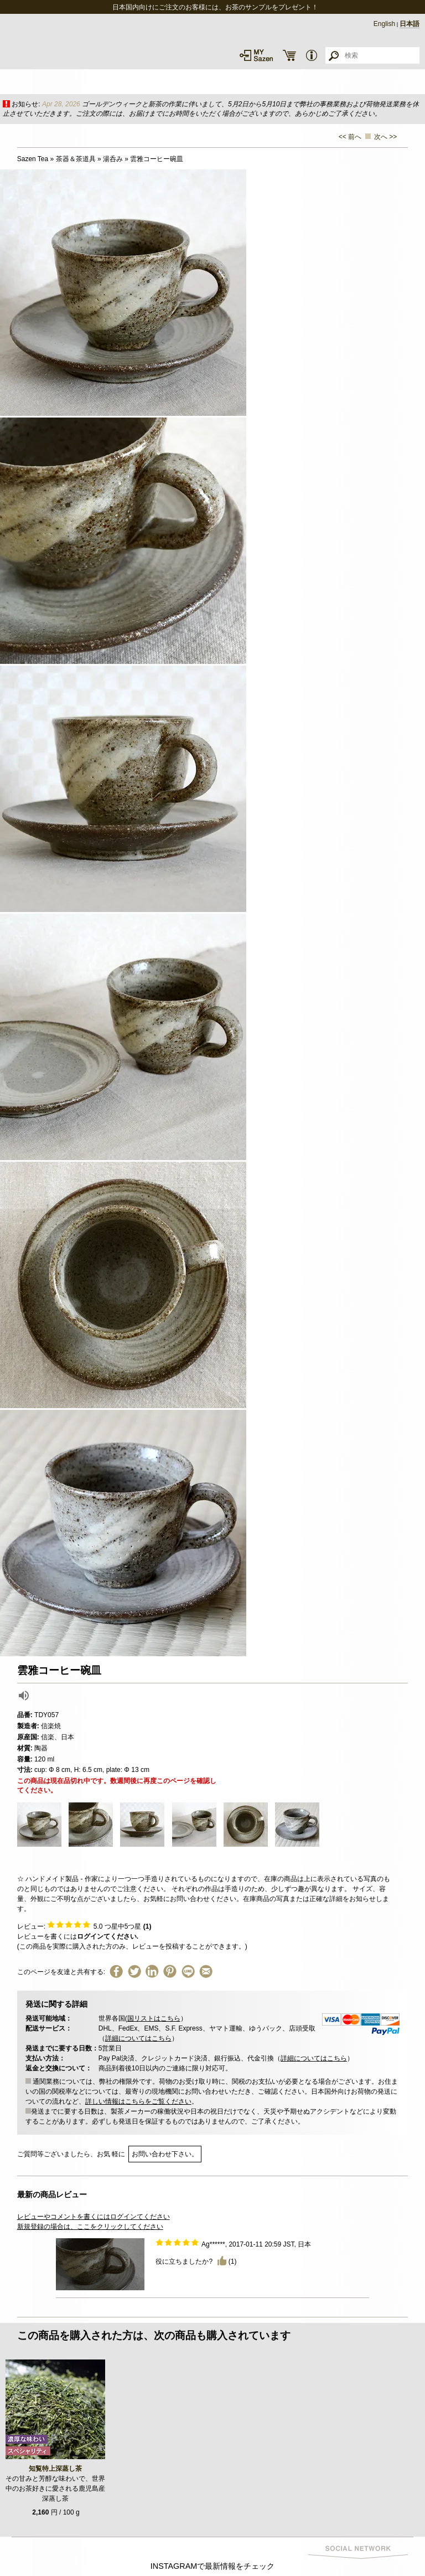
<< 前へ (350, 137)
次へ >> (385, 137)
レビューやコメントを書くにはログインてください (93, 2216)
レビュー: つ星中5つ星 (84, 1926)
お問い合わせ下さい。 (165, 2154)
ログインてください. (107, 1936)
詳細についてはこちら (138, 2038)
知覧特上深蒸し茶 (55, 2468)
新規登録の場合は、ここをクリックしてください (90, 2226)
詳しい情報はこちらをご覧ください (138, 2101)
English (384, 24)
